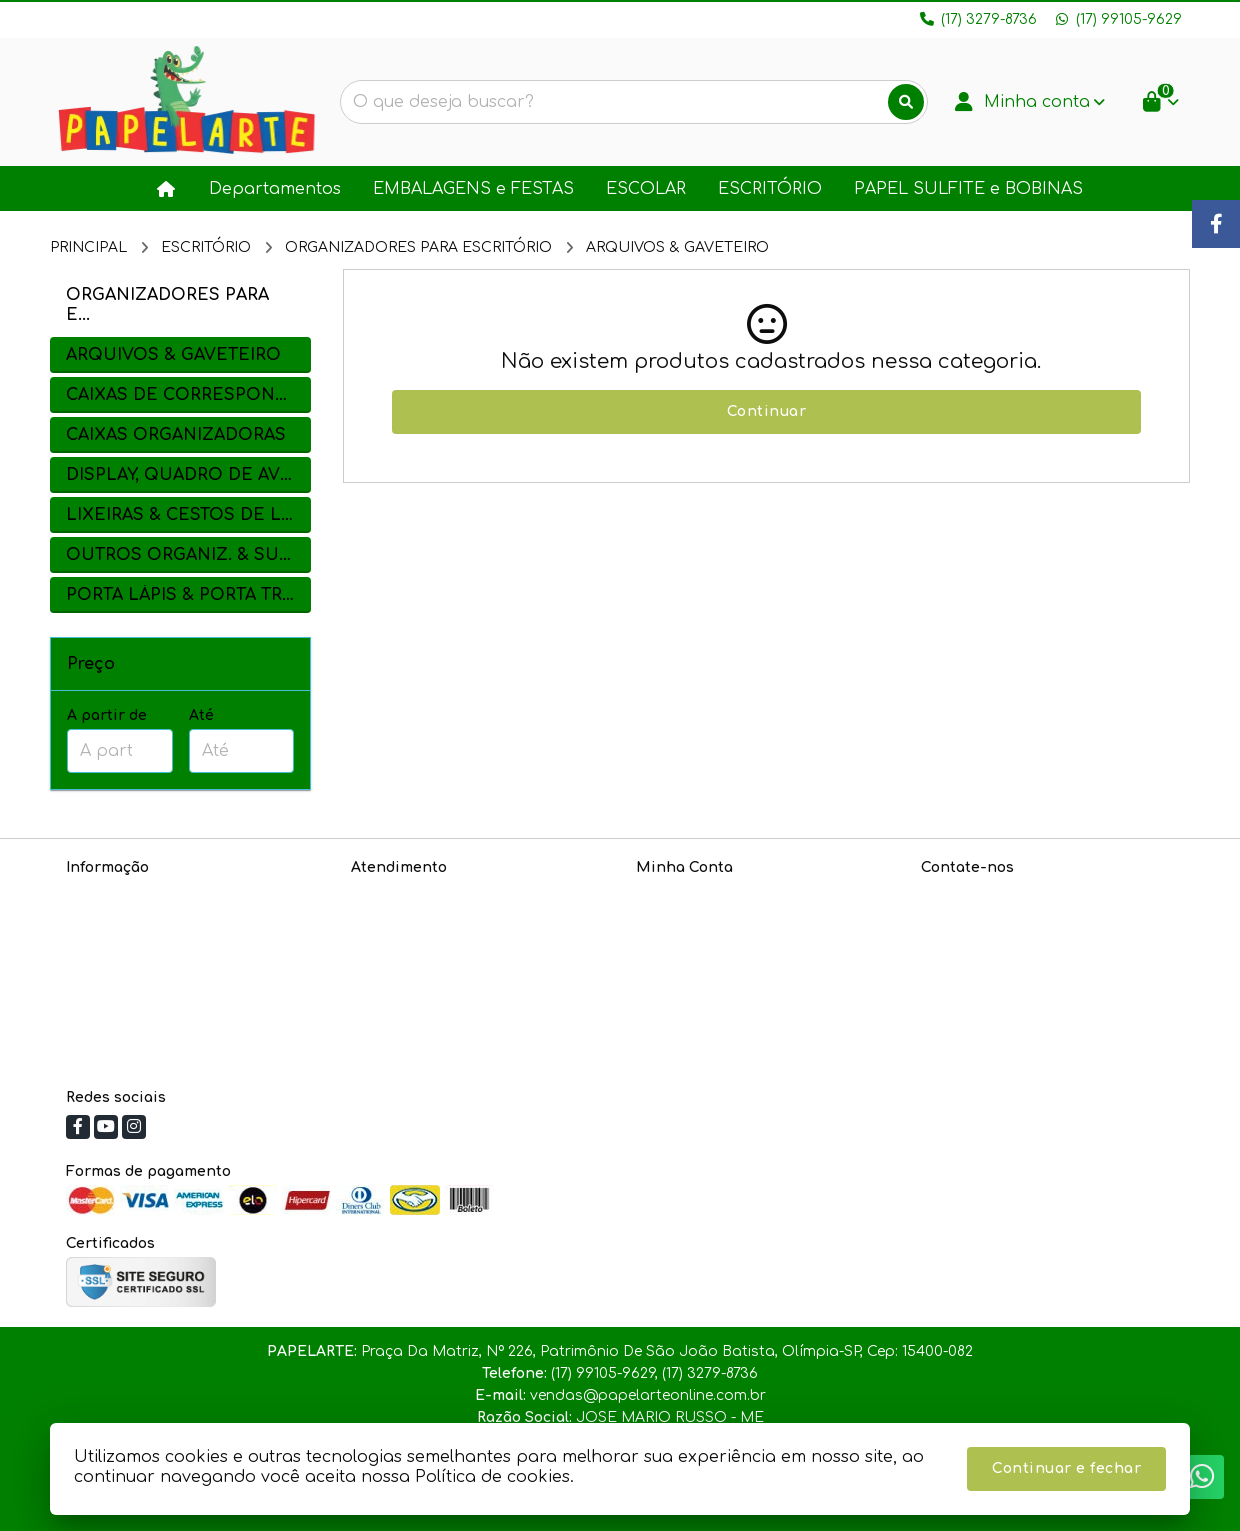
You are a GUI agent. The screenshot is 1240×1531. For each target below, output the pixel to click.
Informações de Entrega (153, 945)
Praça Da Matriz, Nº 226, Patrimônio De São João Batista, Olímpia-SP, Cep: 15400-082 (1038, 1016)
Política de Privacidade (148, 919)
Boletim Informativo (707, 945)
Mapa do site (399, 919)
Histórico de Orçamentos (727, 919)
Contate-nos (396, 893)
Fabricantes (394, 971)
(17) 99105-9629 (1002, 928)
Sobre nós (102, 893)
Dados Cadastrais (702, 893)
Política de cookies (133, 997)
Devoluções (393, 945)
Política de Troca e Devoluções (176, 971)
